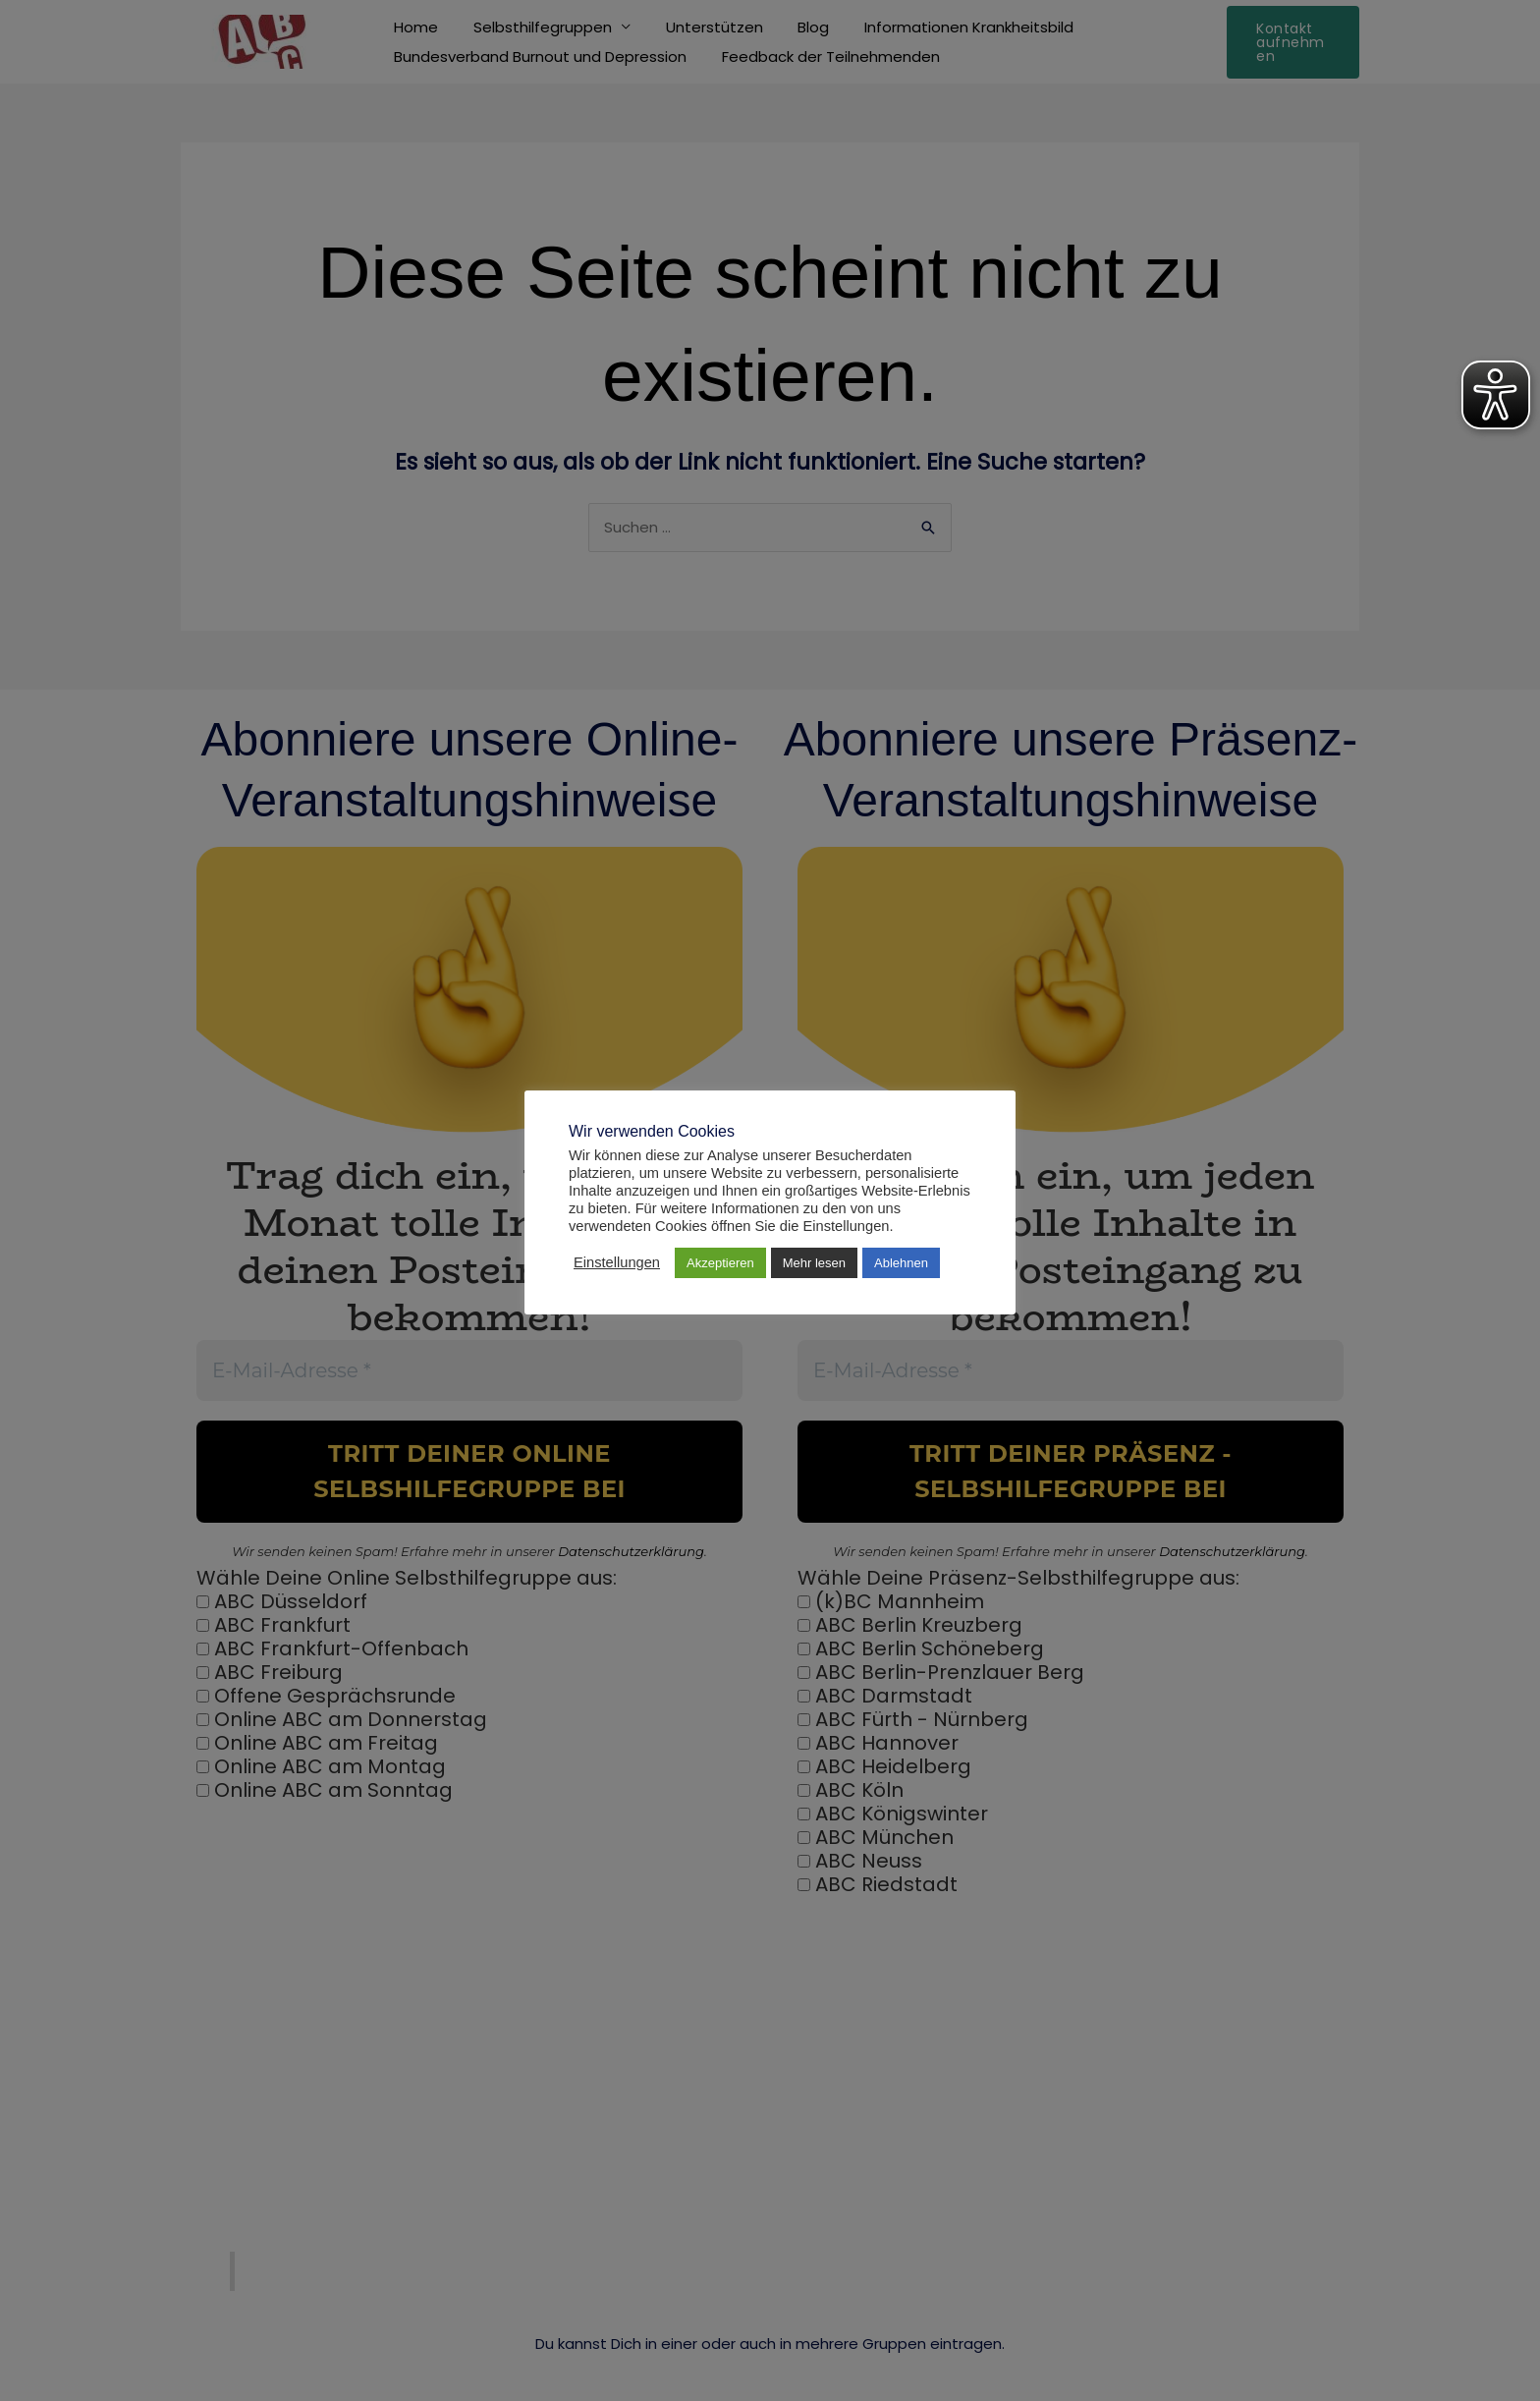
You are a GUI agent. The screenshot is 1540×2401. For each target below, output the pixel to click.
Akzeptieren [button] (720, 1263)
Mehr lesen (814, 1263)
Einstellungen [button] (617, 1262)
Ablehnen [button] (901, 1263)
